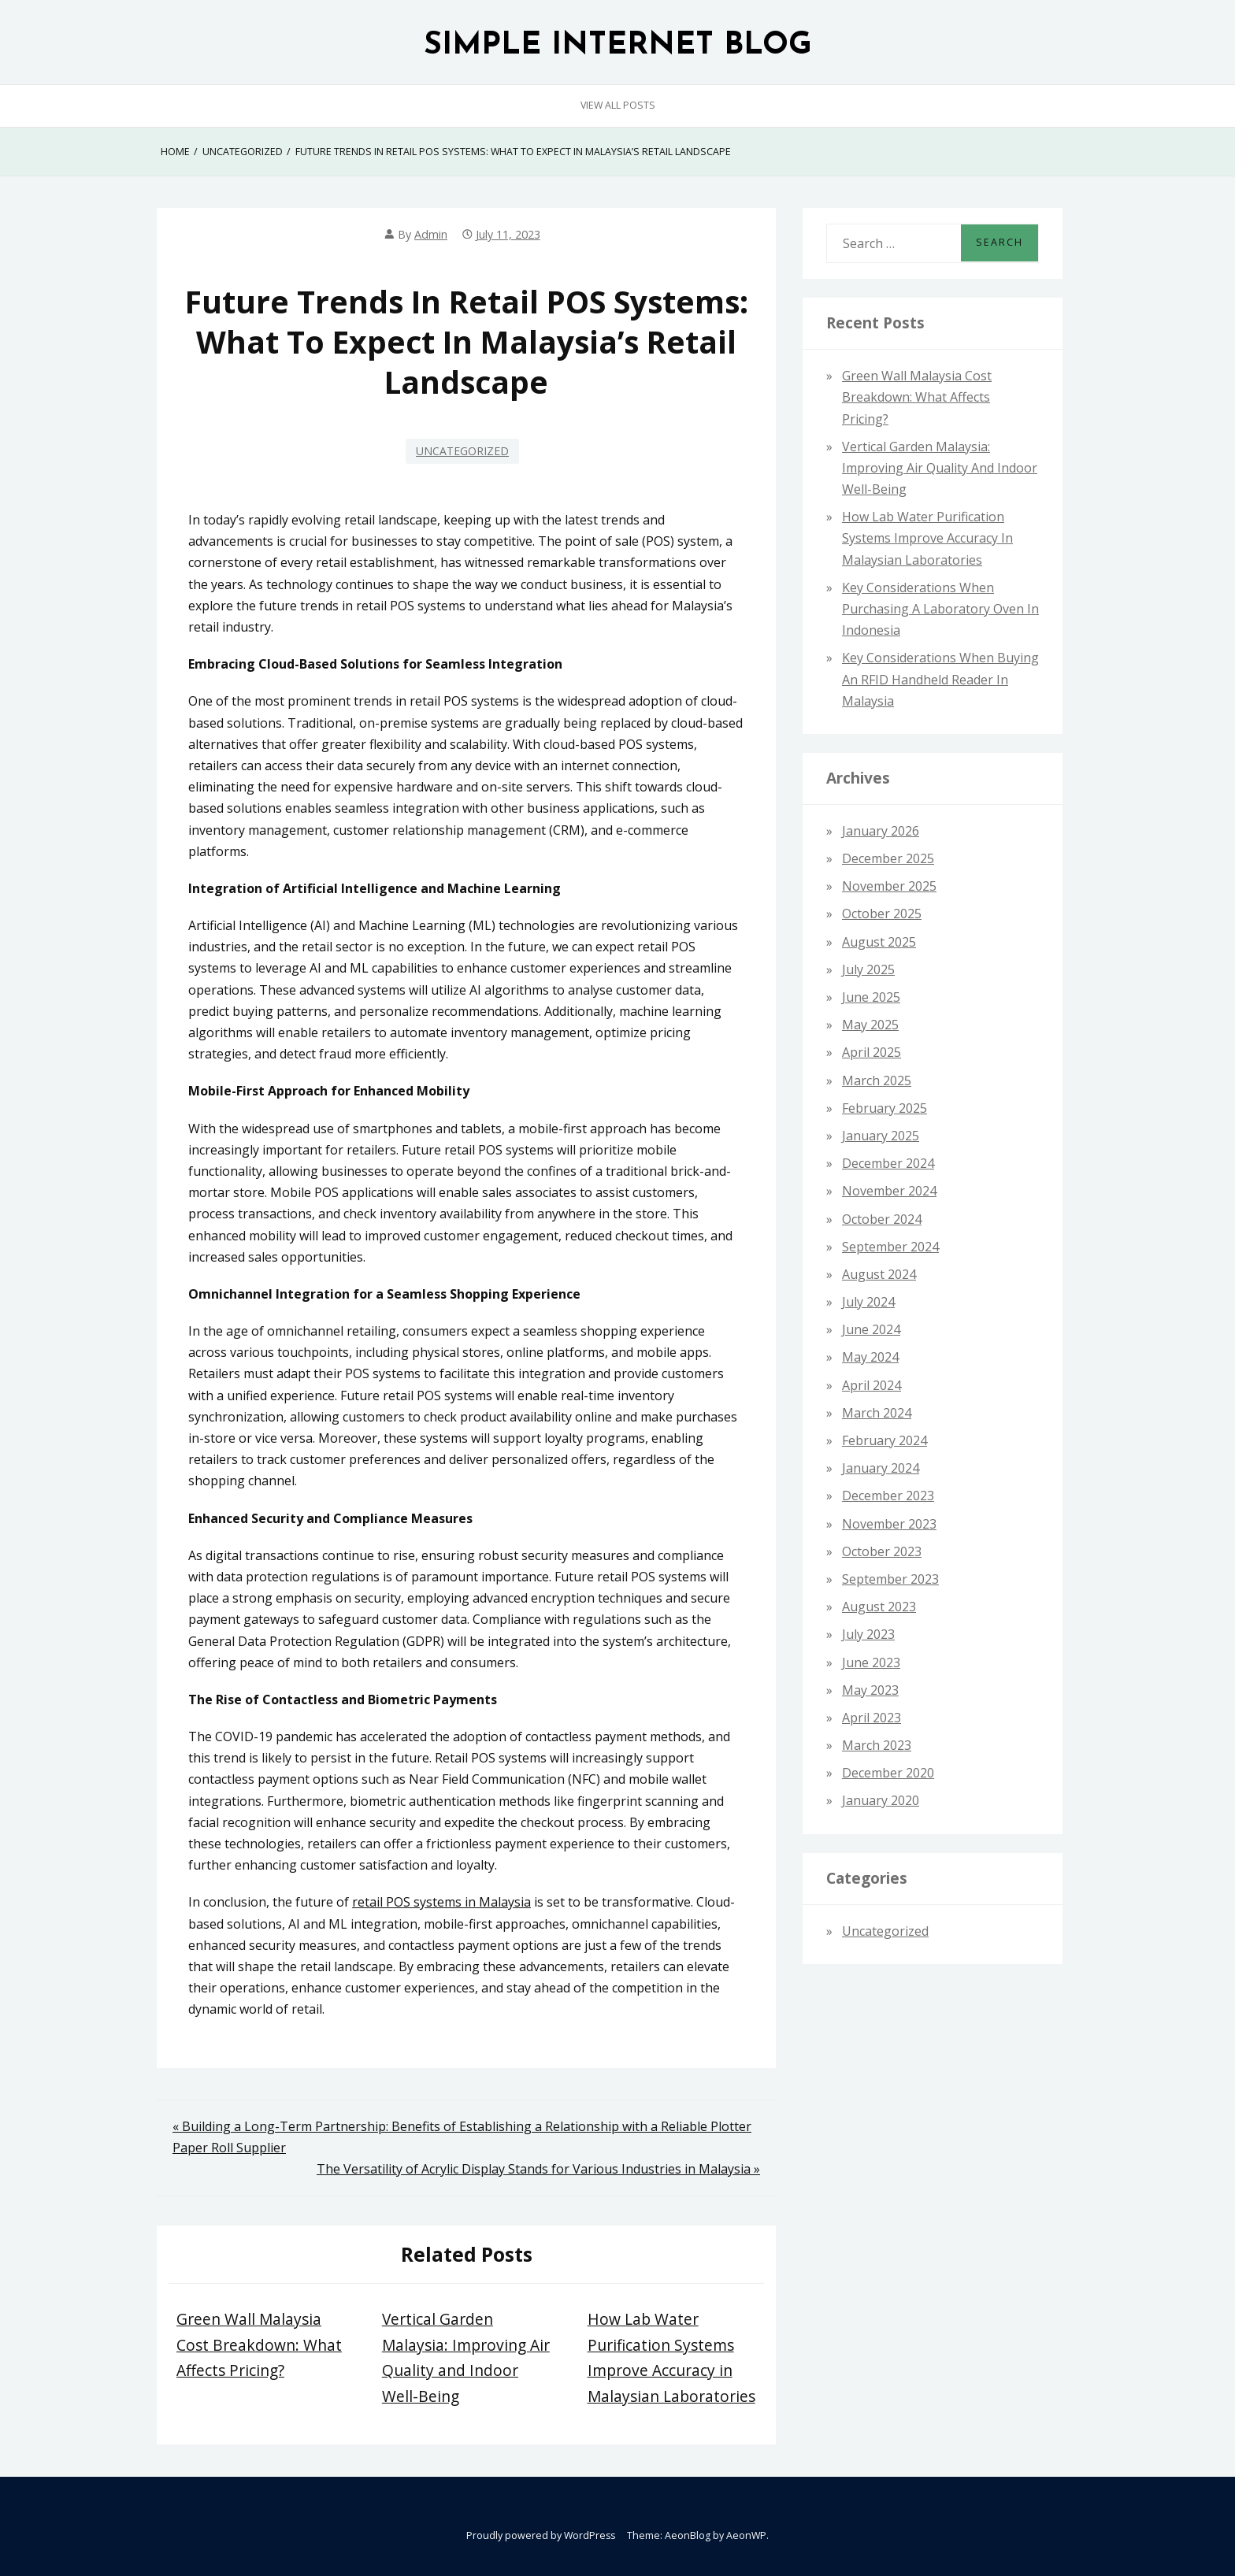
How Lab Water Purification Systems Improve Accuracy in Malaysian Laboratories (927, 538)
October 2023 (882, 1551)
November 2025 (889, 886)
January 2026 (880, 831)
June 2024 (871, 1329)
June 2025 (871, 997)
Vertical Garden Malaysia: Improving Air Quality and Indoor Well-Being (939, 468)
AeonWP (746, 2535)
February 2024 (884, 1440)
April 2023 (871, 1717)
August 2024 (879, 1274)
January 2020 (880, 1800)
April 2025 (871, 1052)
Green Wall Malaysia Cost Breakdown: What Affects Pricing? (259, 2344)
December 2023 (888, 1495)
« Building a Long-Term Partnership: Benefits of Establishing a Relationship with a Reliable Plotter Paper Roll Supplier (461, 2137)
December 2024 (888, 1163)
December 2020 (888, 1772)
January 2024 (880, 1468)
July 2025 (868, 969)
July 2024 (868, 1301)
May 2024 (870, 1357)
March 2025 (876, 1080)
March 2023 (876, 1745)
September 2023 (890, 1579)
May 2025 (870, 1024)
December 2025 (888, 858)
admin (430, 234)
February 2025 (884, 1108)
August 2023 (879, 1606)
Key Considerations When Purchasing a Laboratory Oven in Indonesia (940, 609)
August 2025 (879, 942)
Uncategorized (462, 450)
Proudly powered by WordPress (540, 2535)
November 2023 (889, 1524)
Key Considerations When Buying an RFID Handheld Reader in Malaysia (940, 679)
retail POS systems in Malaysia (441, 1902)
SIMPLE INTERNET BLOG (618, 46)
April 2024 (871, 1385)
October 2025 (882, 913)
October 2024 (882, 1219)
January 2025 (880, 1135)
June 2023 (871, 1662)
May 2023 (870, 1690)
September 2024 (890, 1246)
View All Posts (617, 105)
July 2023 (868, 1634)
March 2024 (876, 1412)
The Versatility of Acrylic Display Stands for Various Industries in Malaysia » (538, 2169)
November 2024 (889, 1190)
